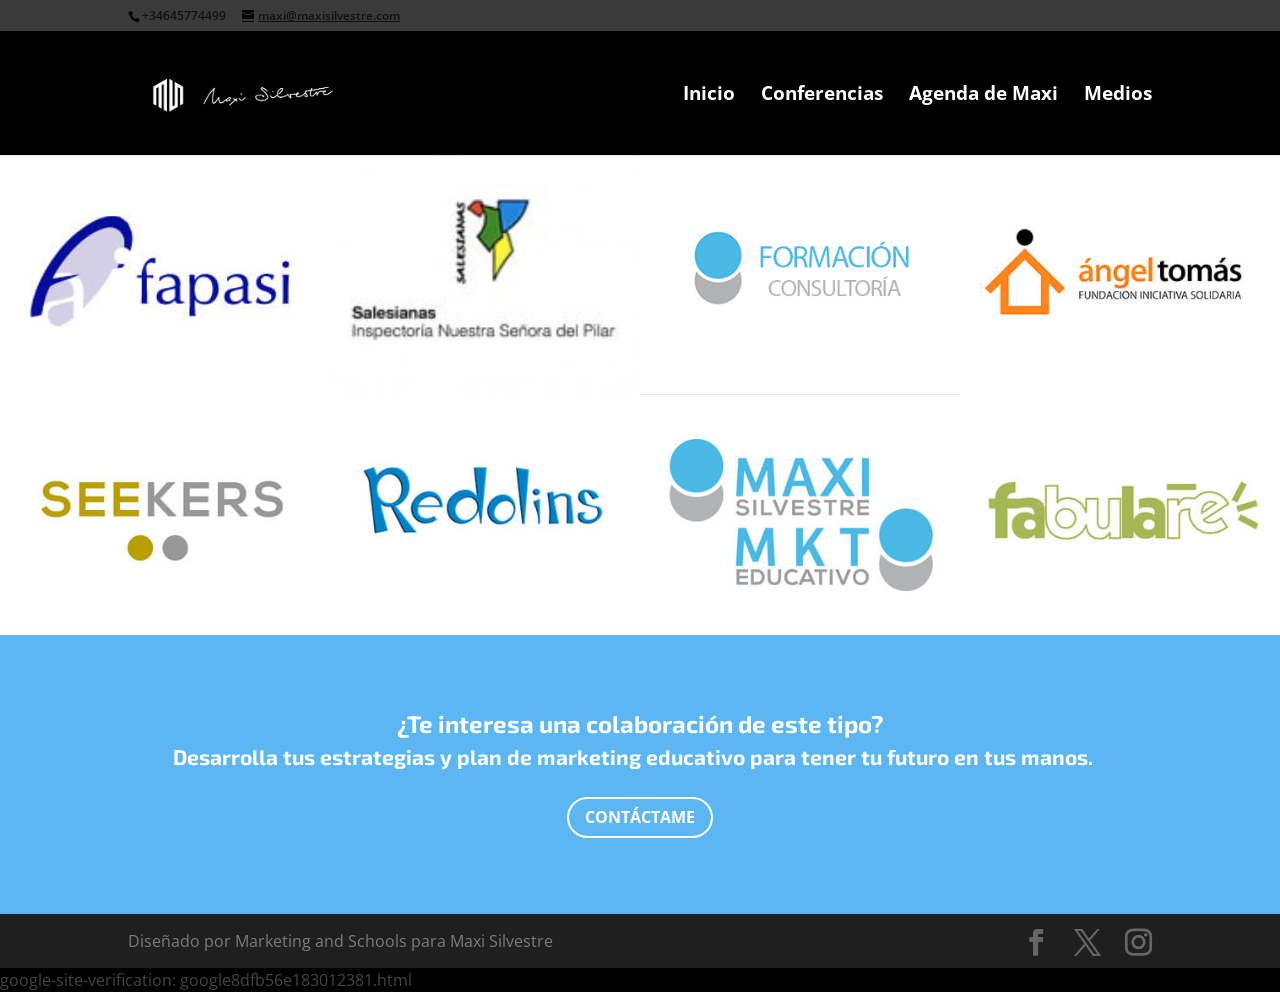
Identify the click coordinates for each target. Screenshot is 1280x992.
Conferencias (822, 96)
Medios (1118, 96)
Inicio (709, 96)
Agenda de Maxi (983, 96)
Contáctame (640, 817)
